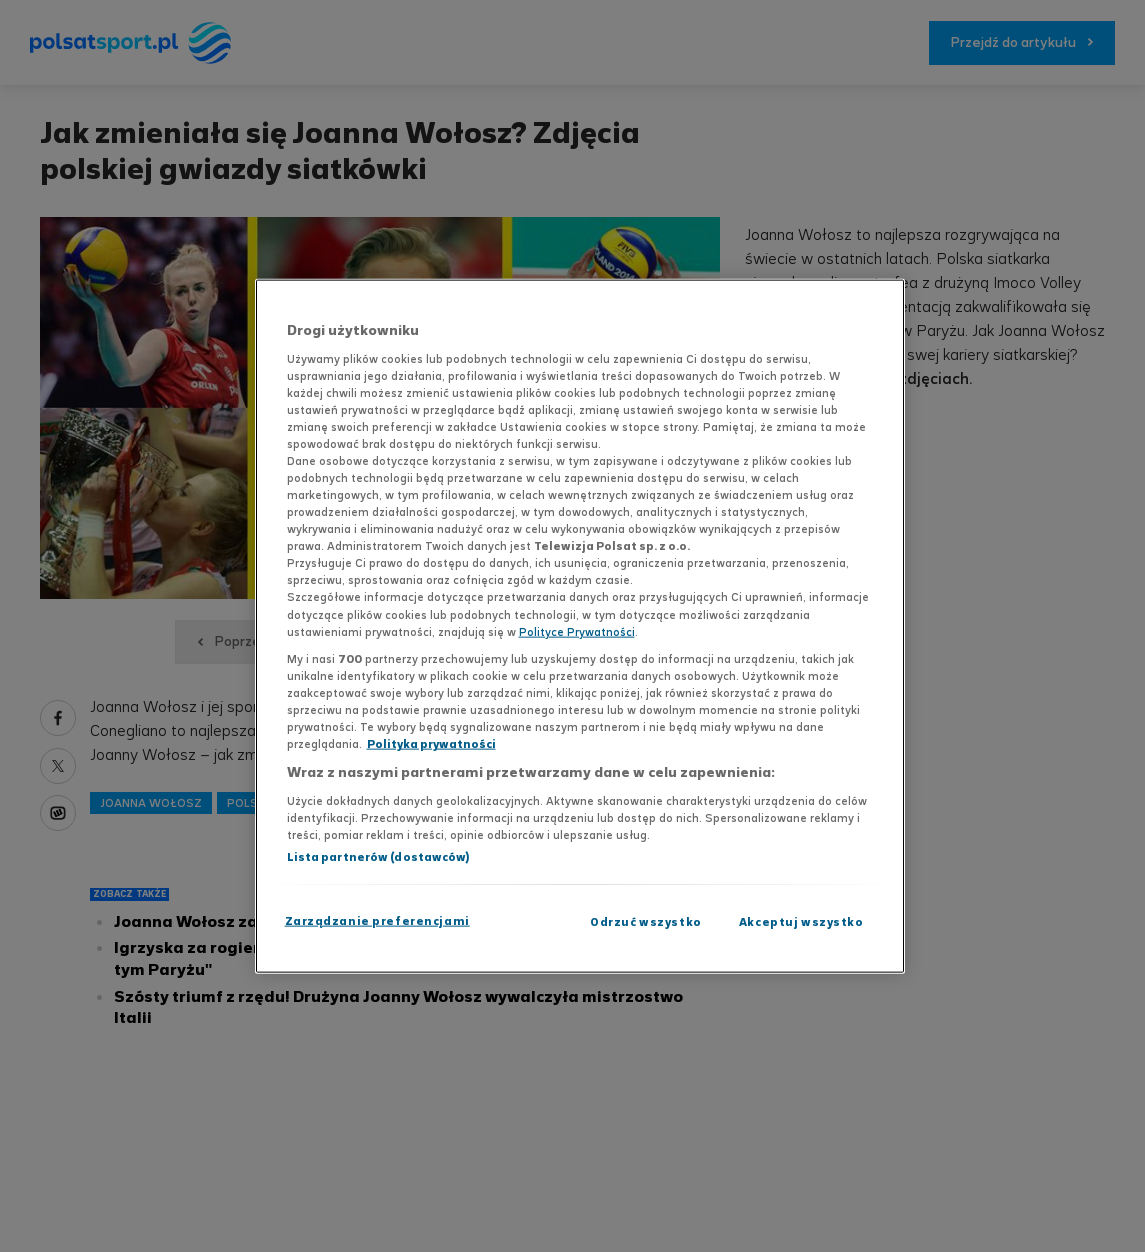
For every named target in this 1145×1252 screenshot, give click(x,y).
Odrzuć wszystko (646, 921)
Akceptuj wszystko (801, 921)
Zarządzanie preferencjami (377, 920)
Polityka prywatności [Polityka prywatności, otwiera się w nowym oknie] (431, 744)
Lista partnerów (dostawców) (378, 856)
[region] (580, 626)
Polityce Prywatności (577, 631)
